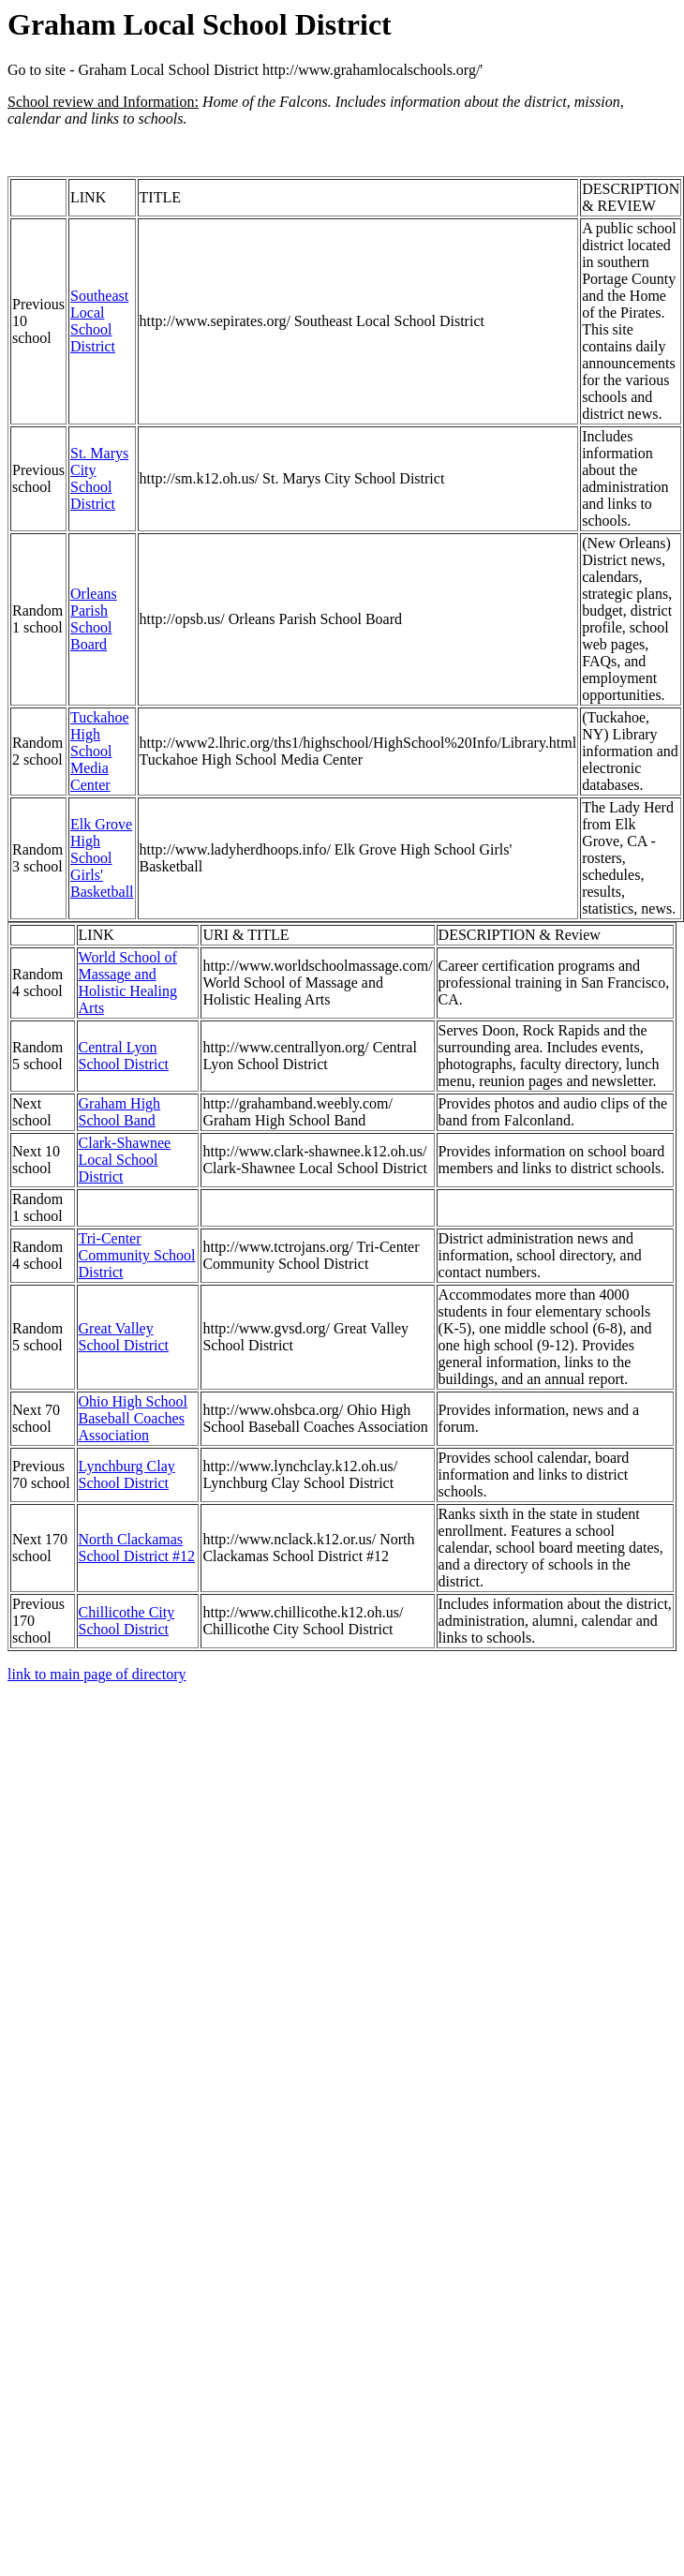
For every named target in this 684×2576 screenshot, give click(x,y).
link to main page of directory (96, 1674)
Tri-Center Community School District (137, 1255)
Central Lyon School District (124, 1055)
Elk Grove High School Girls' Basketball (102, 858)
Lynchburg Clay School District (127, 1474)
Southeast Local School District (99, 321)
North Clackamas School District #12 (137, 1547)
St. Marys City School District (99, 478)
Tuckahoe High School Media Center (99, 751)
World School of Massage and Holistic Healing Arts (128, 982)
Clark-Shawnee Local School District (125, 1159)
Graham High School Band (120, 1111)
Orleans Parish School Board (93, 619)
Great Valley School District (124, 1336)
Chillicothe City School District (127, 1620)
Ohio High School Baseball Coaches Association (133, 1418)
